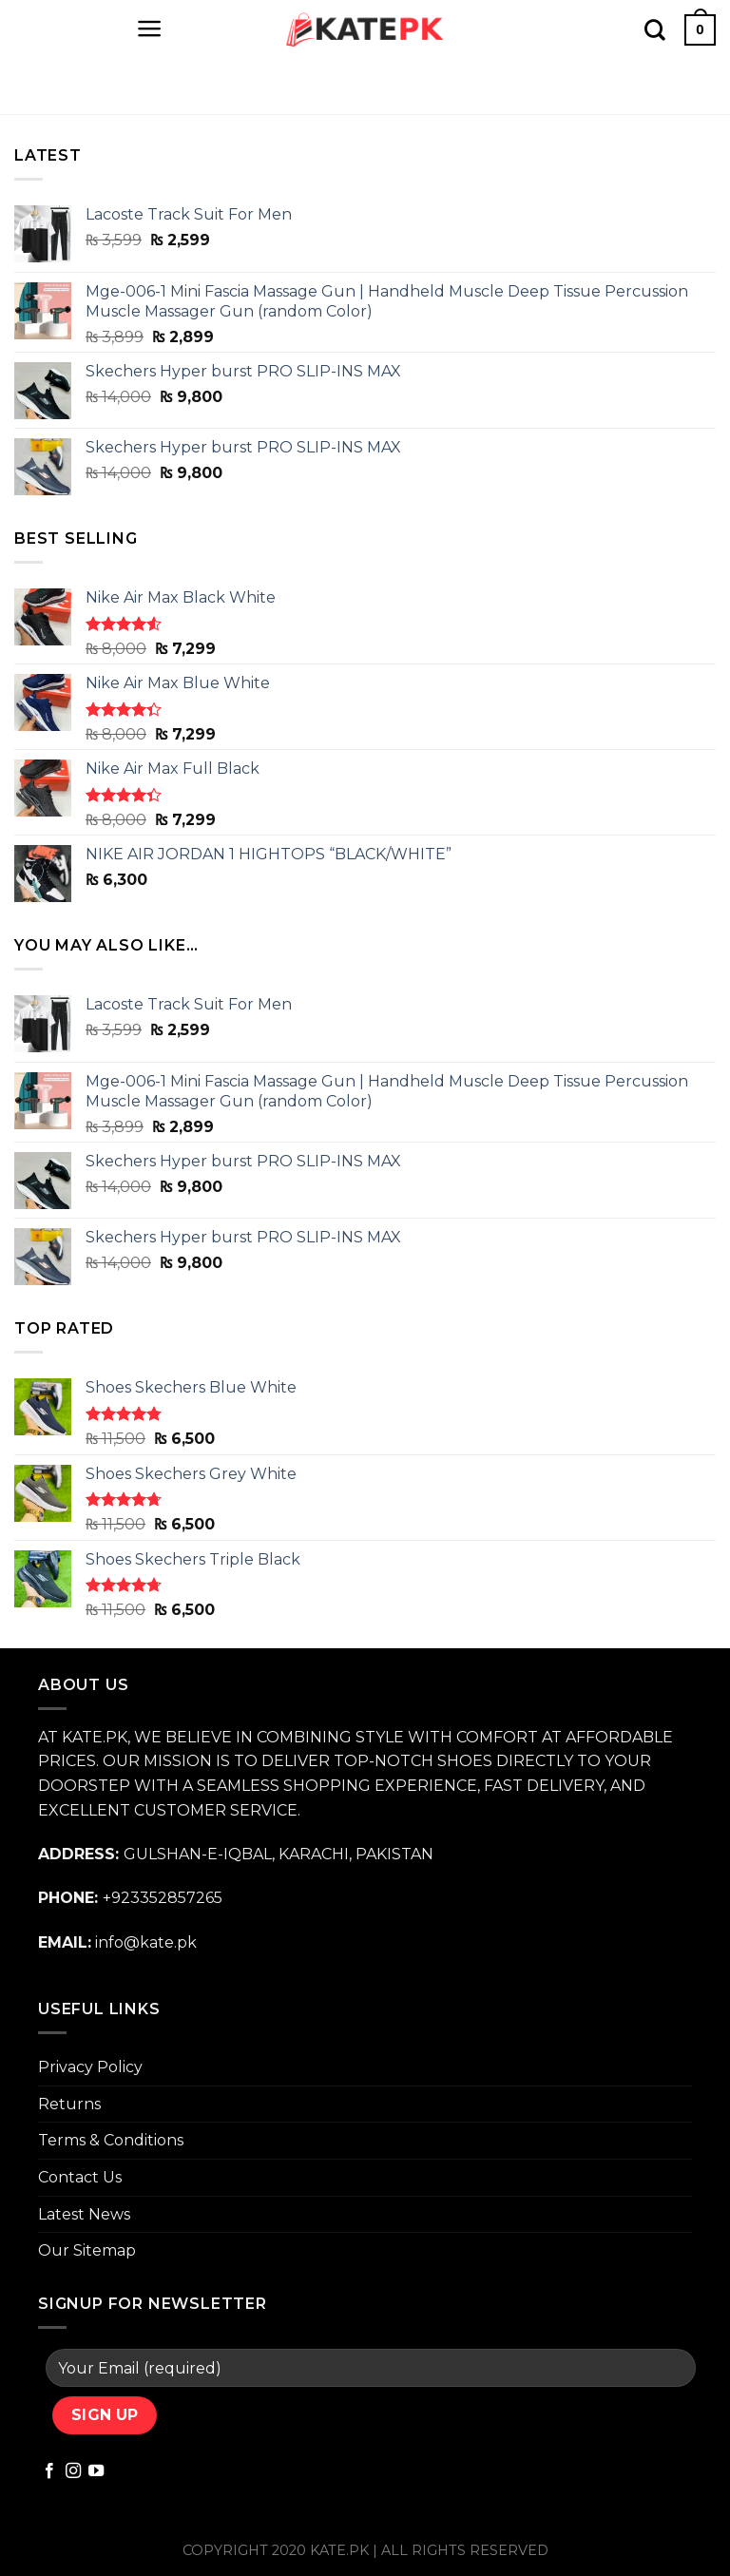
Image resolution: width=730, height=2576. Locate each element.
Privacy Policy (90, 2067)
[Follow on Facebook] (49, 2471)
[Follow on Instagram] (73, 2471)
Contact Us (80, 2177)
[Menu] (149, 28)
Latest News (84, 2214)
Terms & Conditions (110, 2140)
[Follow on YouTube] (96, 2471)
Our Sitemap (87, 2250)
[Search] (654, 29)
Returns (69, 2104)
